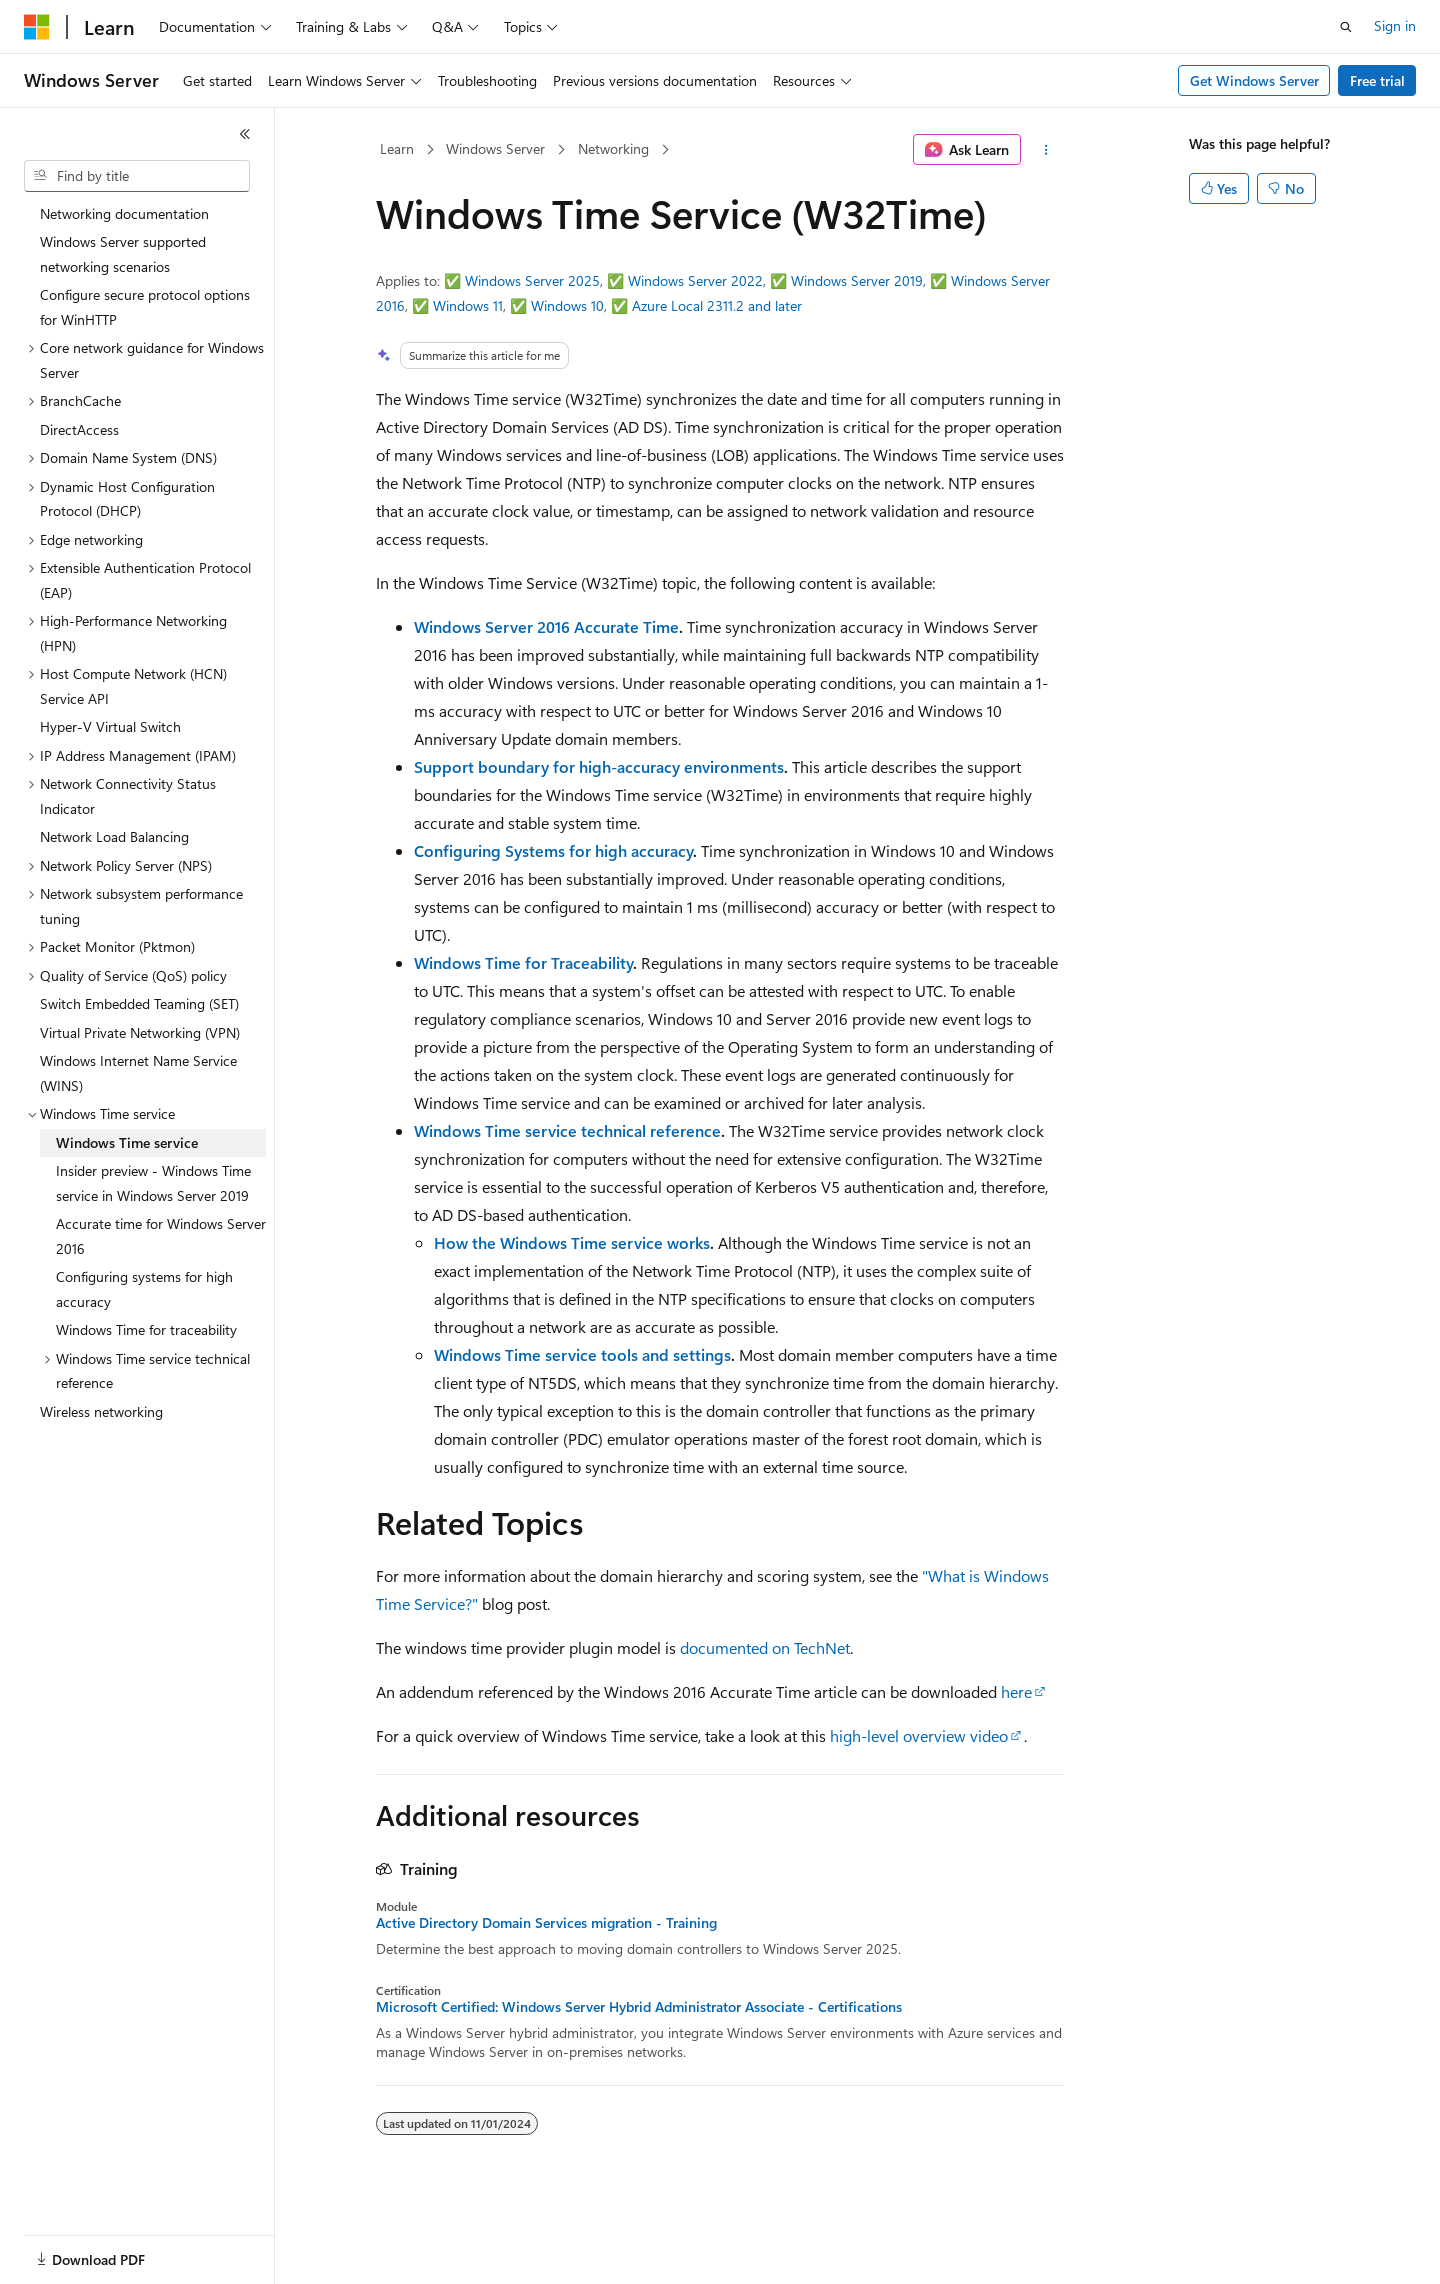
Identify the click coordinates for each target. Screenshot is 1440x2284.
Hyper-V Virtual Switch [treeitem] (110, 726)
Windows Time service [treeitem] (127, 1142)
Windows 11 (468, 305)
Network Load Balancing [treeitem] (114, 836)
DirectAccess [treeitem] (79, 429)
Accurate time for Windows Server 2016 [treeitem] (161, 1236)
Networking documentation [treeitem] (124, 213)
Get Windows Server (1254, 80)
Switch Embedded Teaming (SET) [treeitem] (139, 1003)
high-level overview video (919, 1735)
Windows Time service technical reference (567, 1130)
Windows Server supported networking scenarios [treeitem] (123, 254)
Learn (397, 148)
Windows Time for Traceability (523, 962)
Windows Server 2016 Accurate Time (546, 626)
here (1016, 1691)
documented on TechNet (765, 1647)
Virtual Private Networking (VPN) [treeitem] (140, 1032)
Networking (613, 148)
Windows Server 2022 (695, 280)
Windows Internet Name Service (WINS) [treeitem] (138, 1073)
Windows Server (495, 148)
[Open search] (1346, 27)
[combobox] (137, 176)
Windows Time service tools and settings (582, 1354)
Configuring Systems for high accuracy (553, 850)
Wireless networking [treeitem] (101, 1411)
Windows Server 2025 (532, 280)
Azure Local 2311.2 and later (717, 305)
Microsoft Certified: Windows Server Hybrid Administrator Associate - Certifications (639, 2007)
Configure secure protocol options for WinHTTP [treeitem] (145, 307)
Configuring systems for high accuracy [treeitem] (144, 1289)
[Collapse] (245, 134)
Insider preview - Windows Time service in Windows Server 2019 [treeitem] (153, 1183)
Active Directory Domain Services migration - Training (546, 1923)
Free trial (1377, 80)
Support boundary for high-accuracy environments (599, 766)
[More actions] (1046, 150)
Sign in (1395, 25)
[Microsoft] (37, 27)
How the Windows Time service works (572, 1242)
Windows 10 (567, 305)
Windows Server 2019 (857, 280)
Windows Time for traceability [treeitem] (146, 1329)
